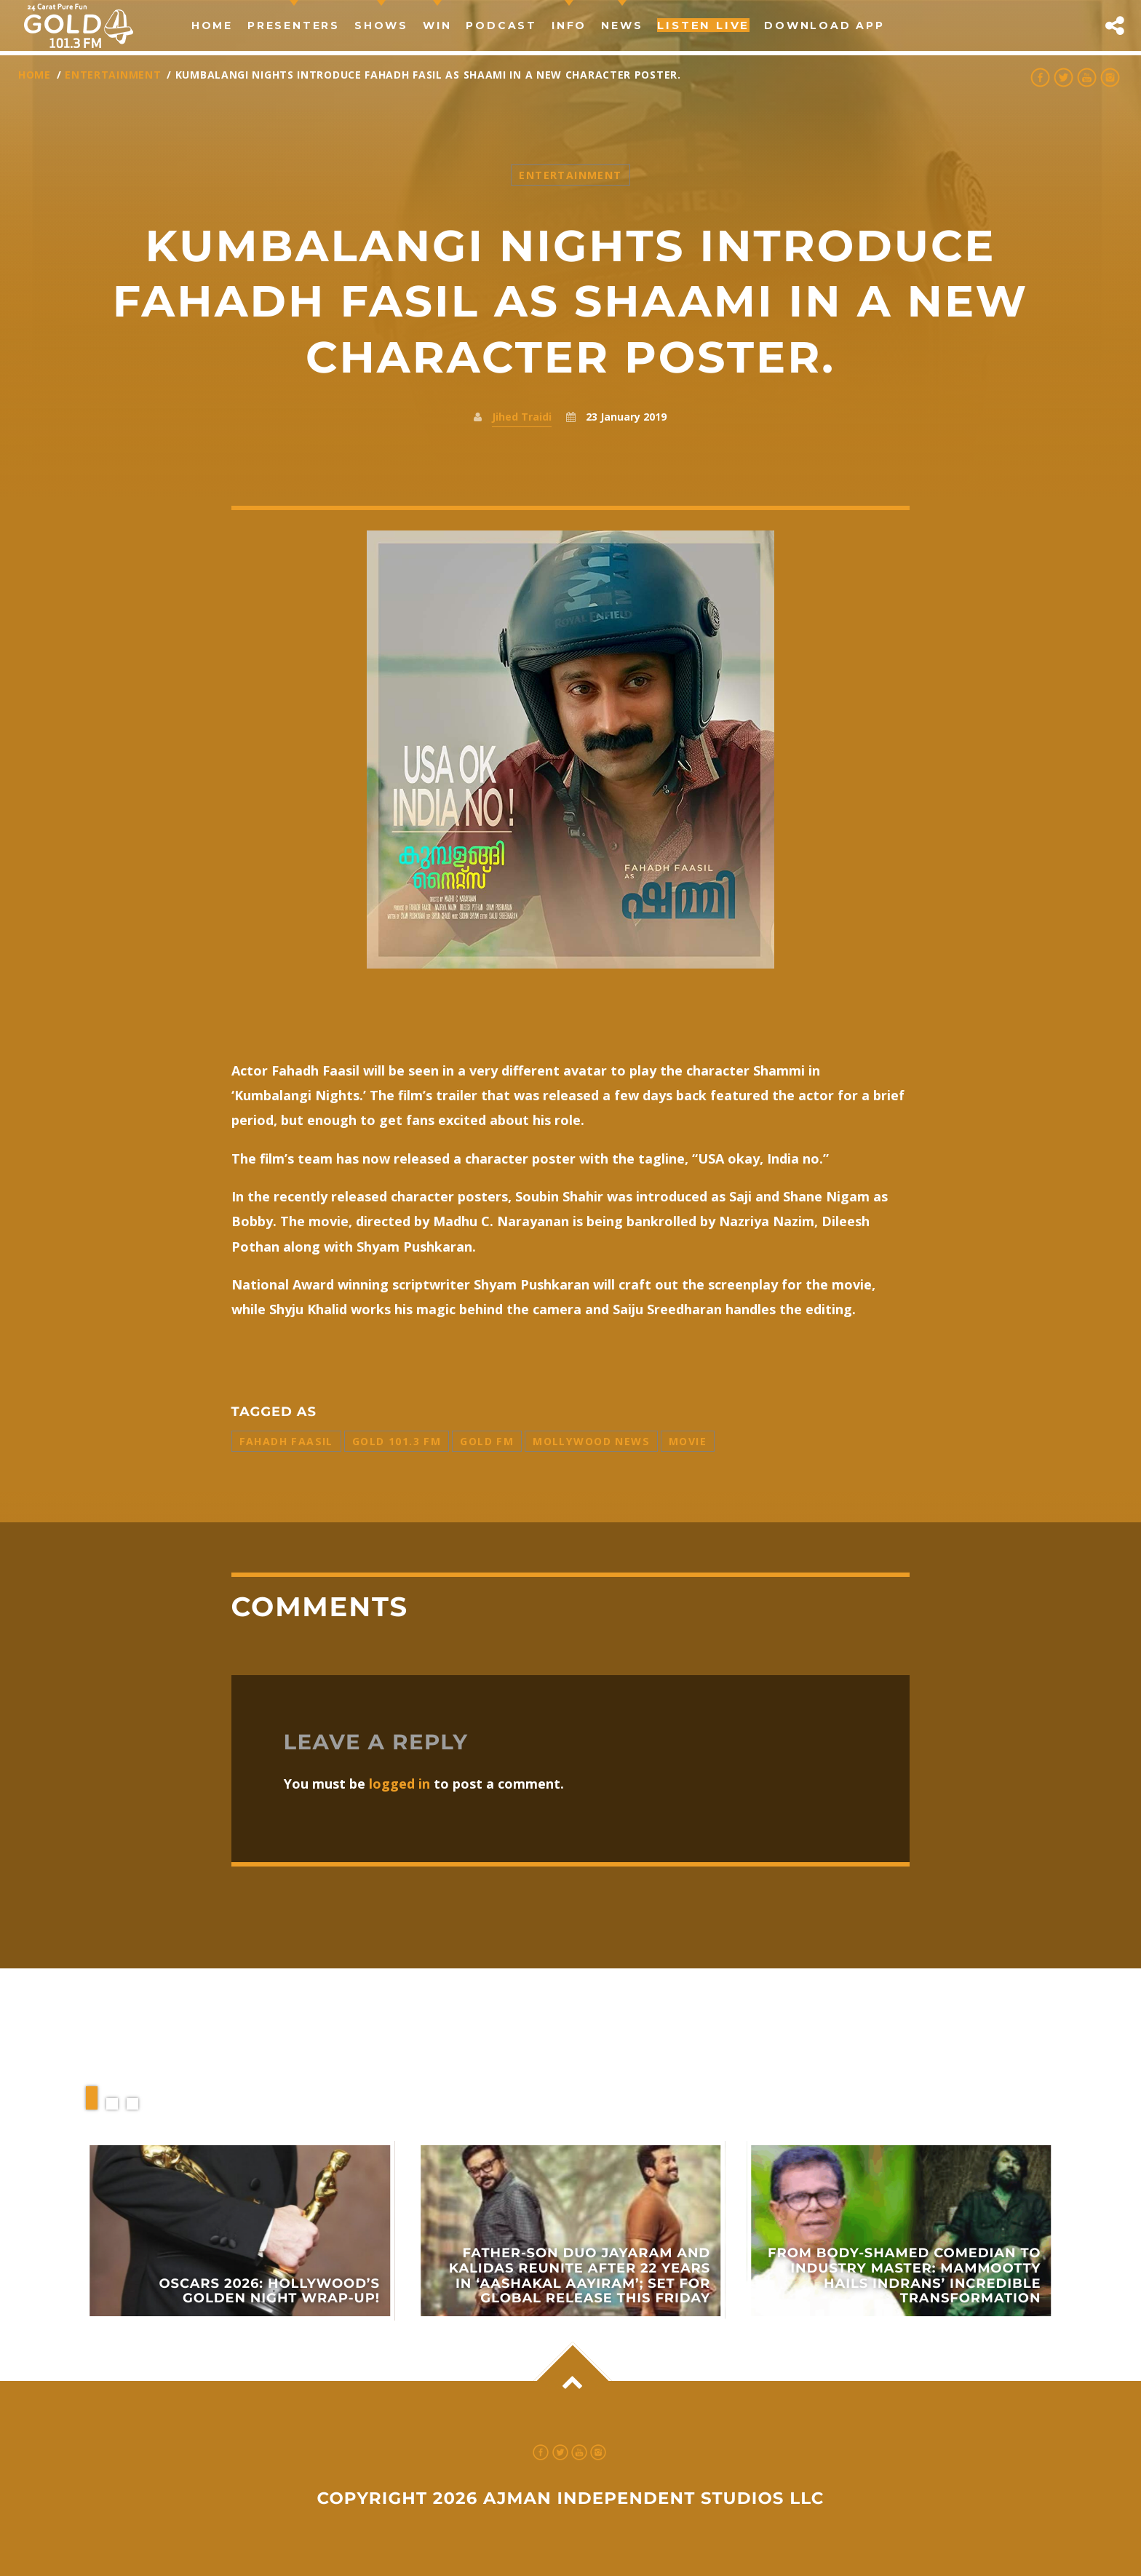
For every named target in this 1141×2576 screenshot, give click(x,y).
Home (212, 25)
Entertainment (113, 75)
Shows (381, 25)
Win (437, 25)
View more (240, 2231)
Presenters (293, 25)
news (622, 25)
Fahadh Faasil (286, 1441)
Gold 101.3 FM (396, 1441)
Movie (688, 1441)
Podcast (501, 25)
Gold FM (487, 1441)
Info (569, 25)
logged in (399, 1783)
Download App (824, 25)
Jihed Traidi (522, 417)
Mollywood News (591, 1441)
